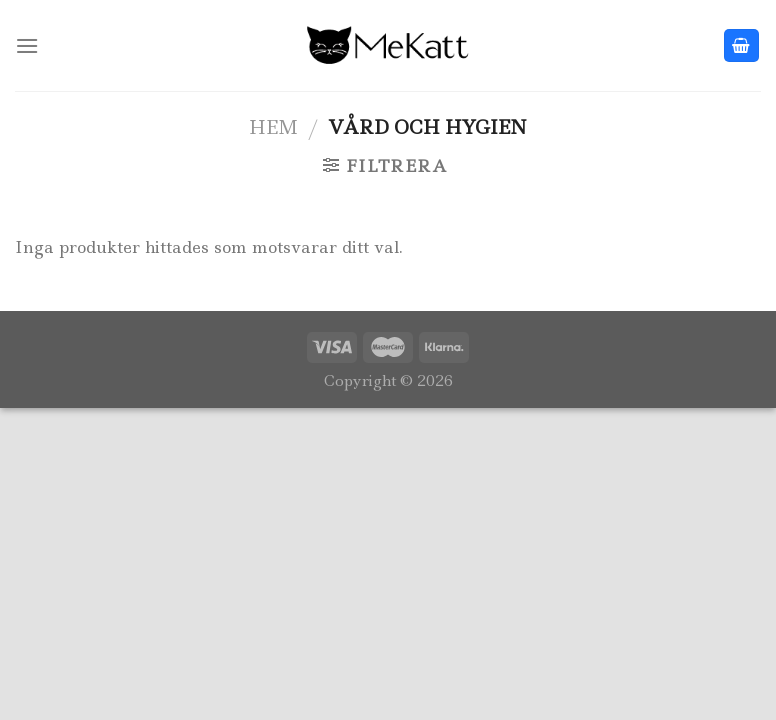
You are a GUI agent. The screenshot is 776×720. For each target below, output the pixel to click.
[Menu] (27, 45)
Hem (274, 127)
